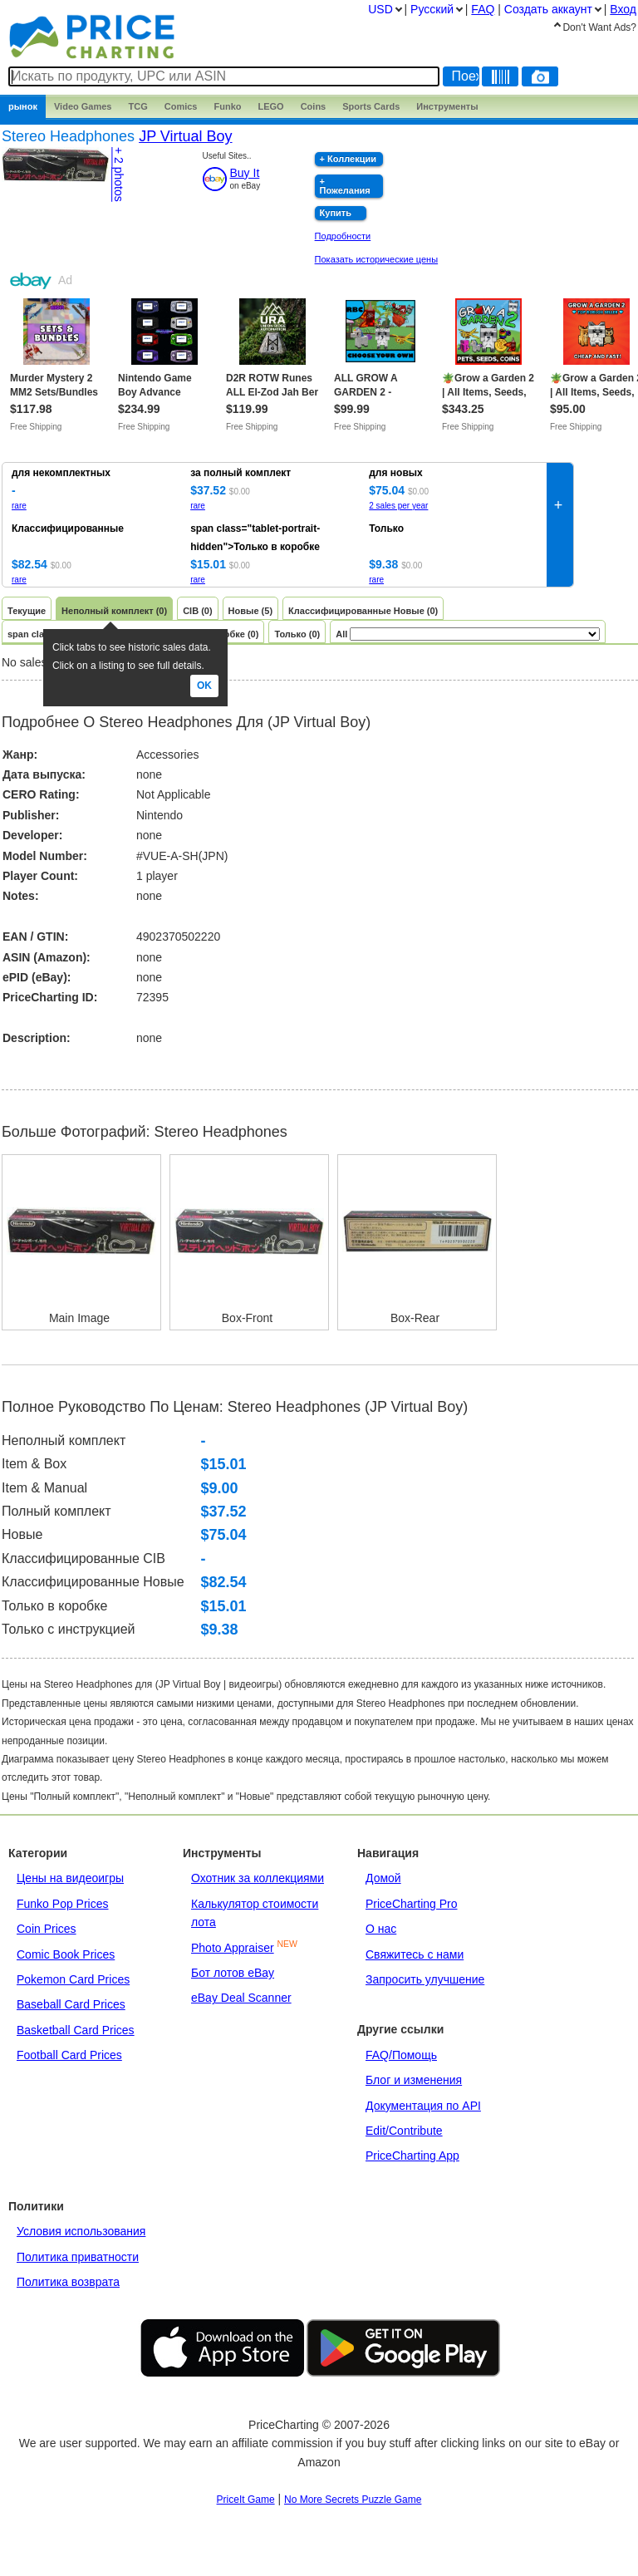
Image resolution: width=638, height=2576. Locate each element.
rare (19, 505)
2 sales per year (398, 505)
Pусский (432, 9)
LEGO (270, 106)
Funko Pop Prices (63, 1903)
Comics (181, 106)
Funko (227, 106)
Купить (335, 213)
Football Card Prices (69, 2055)
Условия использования (81, 2231)
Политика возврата (68, 2281)
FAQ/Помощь (401, 2055)
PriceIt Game (246, 2499)
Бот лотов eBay (232, 1972)
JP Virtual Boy (185, 136)
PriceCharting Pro (412, 1903)
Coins (313, 106)
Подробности (343, 236)
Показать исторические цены (377, 259)
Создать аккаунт (548, 9)
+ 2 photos (118, 174)
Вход (623, 9)
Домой (383, 1878)
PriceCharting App (412, 2155)
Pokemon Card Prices (73, 1979)
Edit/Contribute (404, 2130)
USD (380, 9)
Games (83, 106)
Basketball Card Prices (76, 2030)
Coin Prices (46, 1928)
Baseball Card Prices (71, 2004)
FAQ (482, 9)
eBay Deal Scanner (241, 1997)
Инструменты (447, 106)
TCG (138, 106)
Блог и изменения (414, 2080)
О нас (381, 1928)
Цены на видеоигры (70, 1878)
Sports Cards (371, 106)
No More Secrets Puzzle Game (352, 2499)
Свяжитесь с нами (415, 1954)
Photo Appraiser (232, 1947)
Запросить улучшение (425, 1979)
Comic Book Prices (66, 1954)
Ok (204, 685)
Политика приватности (78, 2257)
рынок (22, 106)
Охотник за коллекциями (257, 1878)
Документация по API (423, 2105)
